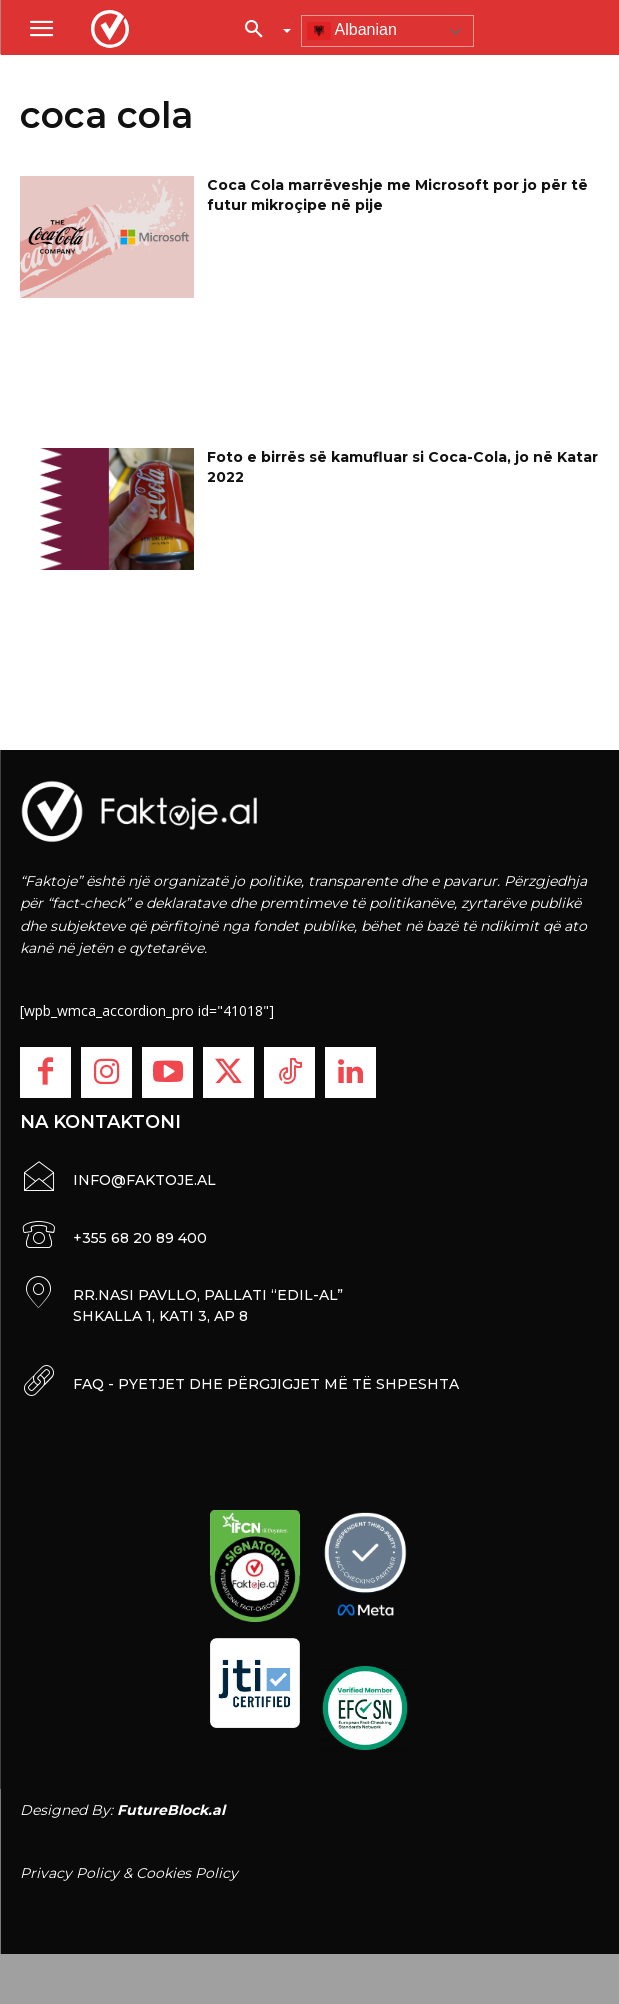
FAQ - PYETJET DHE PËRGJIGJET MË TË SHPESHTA (266, 1384)
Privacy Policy (69, 1873)
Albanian (352, 31)
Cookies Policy (187, 1873)
